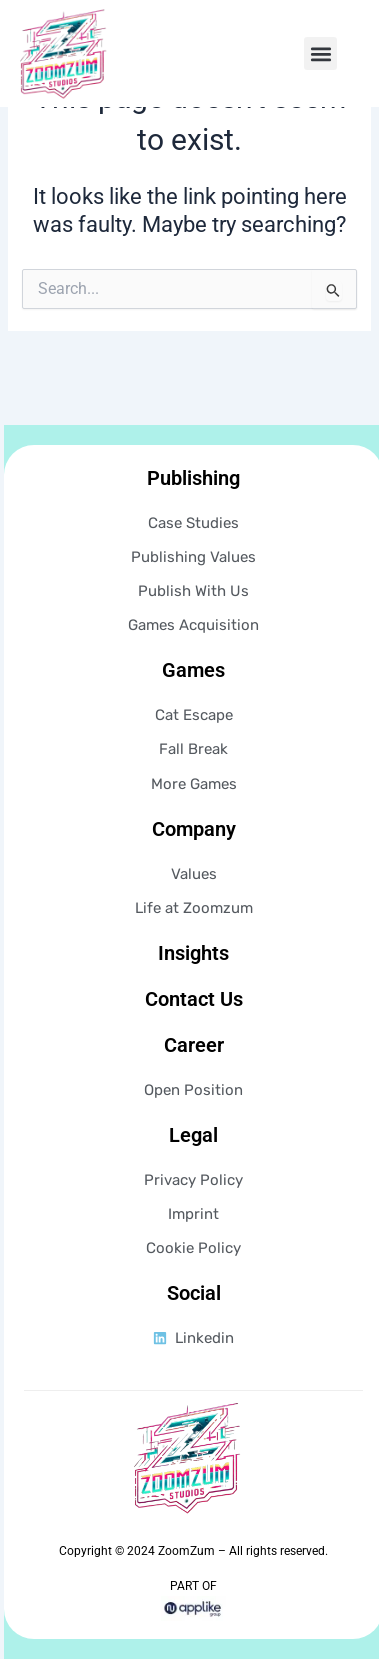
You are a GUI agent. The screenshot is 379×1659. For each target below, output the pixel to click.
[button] (320, 53)
